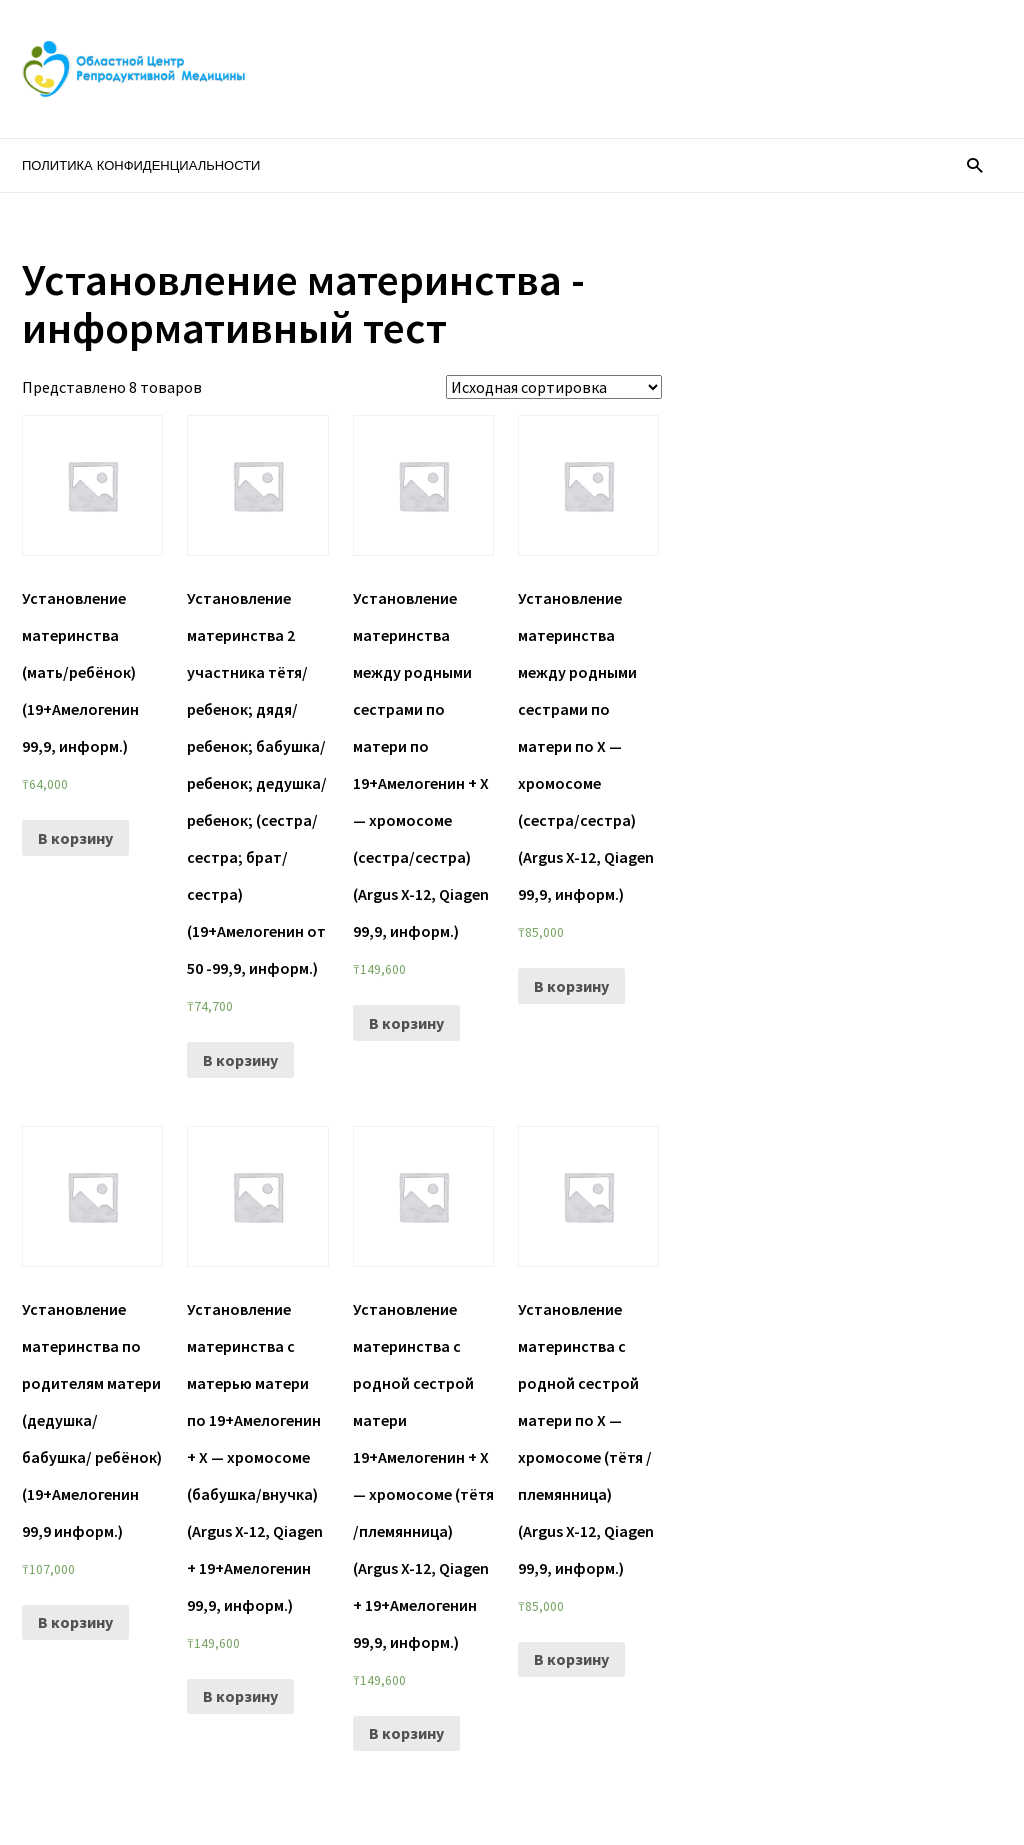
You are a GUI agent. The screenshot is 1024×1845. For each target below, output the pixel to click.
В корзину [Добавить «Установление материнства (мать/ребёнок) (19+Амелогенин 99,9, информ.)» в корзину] (75, 838)
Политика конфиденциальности (141, 165)
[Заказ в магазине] (554, 387)
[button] (974, 164)
